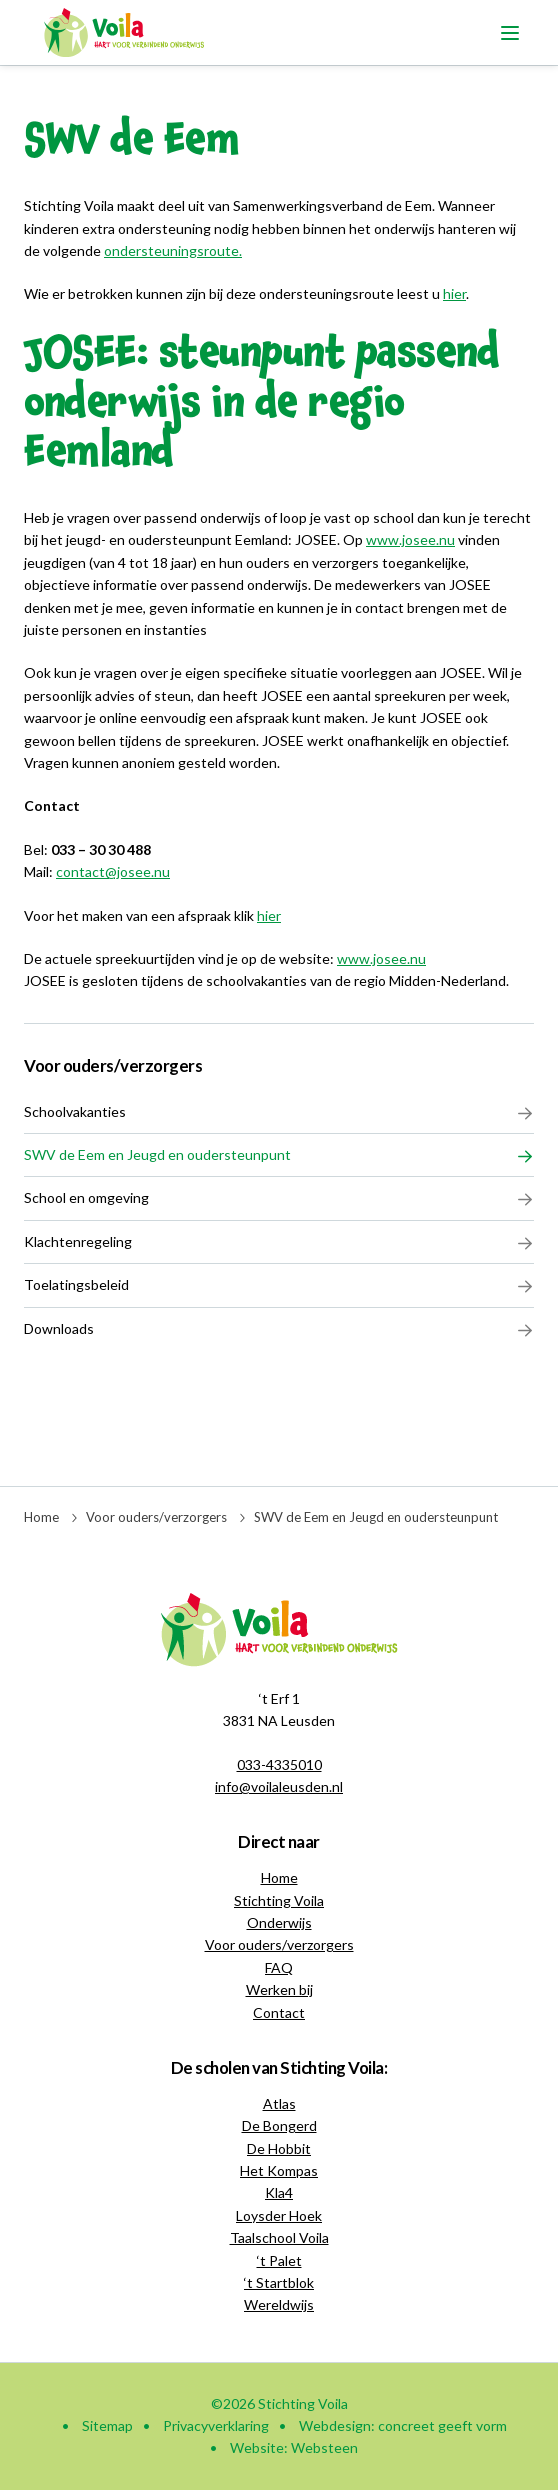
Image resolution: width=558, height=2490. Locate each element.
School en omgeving (279, 1198)
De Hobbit (279, 2148)
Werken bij (279, 1989)
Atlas (279, 2103)
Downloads (279, 1329)
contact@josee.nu (113, 871)
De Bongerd (279, 2125)
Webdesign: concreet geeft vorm (403, 2425)
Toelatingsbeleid (279, 1285)
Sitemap (107, 2425)
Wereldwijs (279, 2304)
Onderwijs (279, 1922)
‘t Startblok (279, 2282)
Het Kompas (279, 2170)
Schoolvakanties (279, 1112)
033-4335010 (279, 1764)
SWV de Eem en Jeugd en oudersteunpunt (279, 1155)
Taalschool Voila (279, 2237)
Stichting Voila (279, 1900)
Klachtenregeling (279, 1242)
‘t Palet (279, 2260)
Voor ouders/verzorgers (113, 1065)
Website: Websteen (294, 2447)
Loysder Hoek (279, 2215)
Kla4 (279, 2192)
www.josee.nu (410, 539)
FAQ (279, 1967)
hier (269, 915)
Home (41, 1517)
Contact (279, 2012)
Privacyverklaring (216, 2425)
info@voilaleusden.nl (279, 1786)
